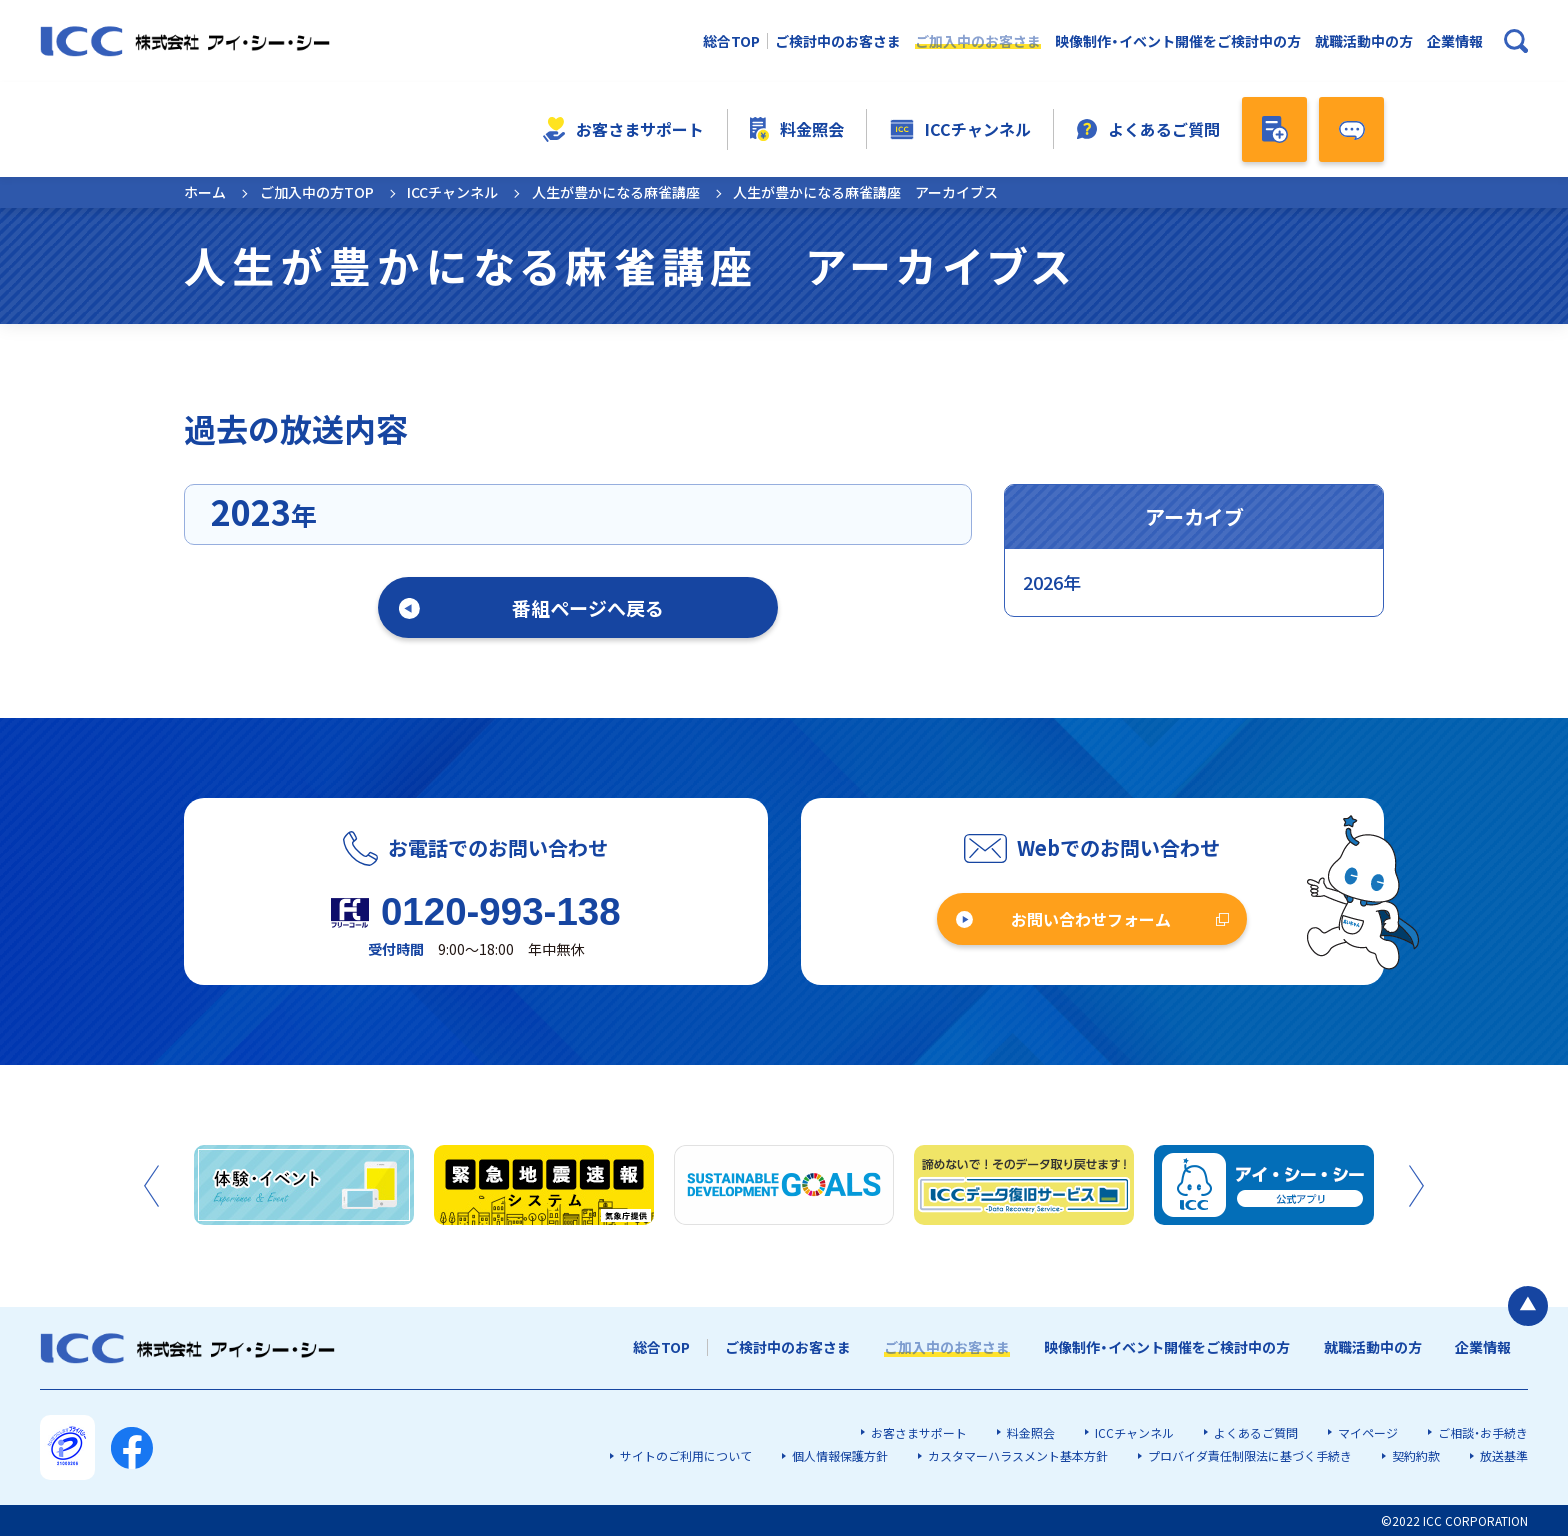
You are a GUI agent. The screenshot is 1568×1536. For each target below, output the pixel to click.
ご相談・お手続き (1483, 1432)
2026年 (1052, 582)
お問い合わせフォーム (1091, 919)
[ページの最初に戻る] (1528, 1306)
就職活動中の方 (1364, 41)
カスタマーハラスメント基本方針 (1018, 1455)
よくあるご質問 (1148, 129)
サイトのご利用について (686, 1455)
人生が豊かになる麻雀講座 (616, 192)
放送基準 (1504, 1455)
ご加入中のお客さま (978, 41)
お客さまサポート (623, 129)
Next (1416, 1186)
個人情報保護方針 (840, 1455)
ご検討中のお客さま (838, 41)
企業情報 (1455, 41)
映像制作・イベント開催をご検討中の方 (1178, 41)
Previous (151, 1186)
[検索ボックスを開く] (1516, 41)
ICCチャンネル (960, 129)
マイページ (1368, 1432)
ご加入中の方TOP (317, 192)
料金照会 (797, 129)
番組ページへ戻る (588, 607)
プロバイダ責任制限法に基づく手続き (1250, 1455)
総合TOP (731, 41)
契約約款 (1416, 1455)
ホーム (205, 192)
